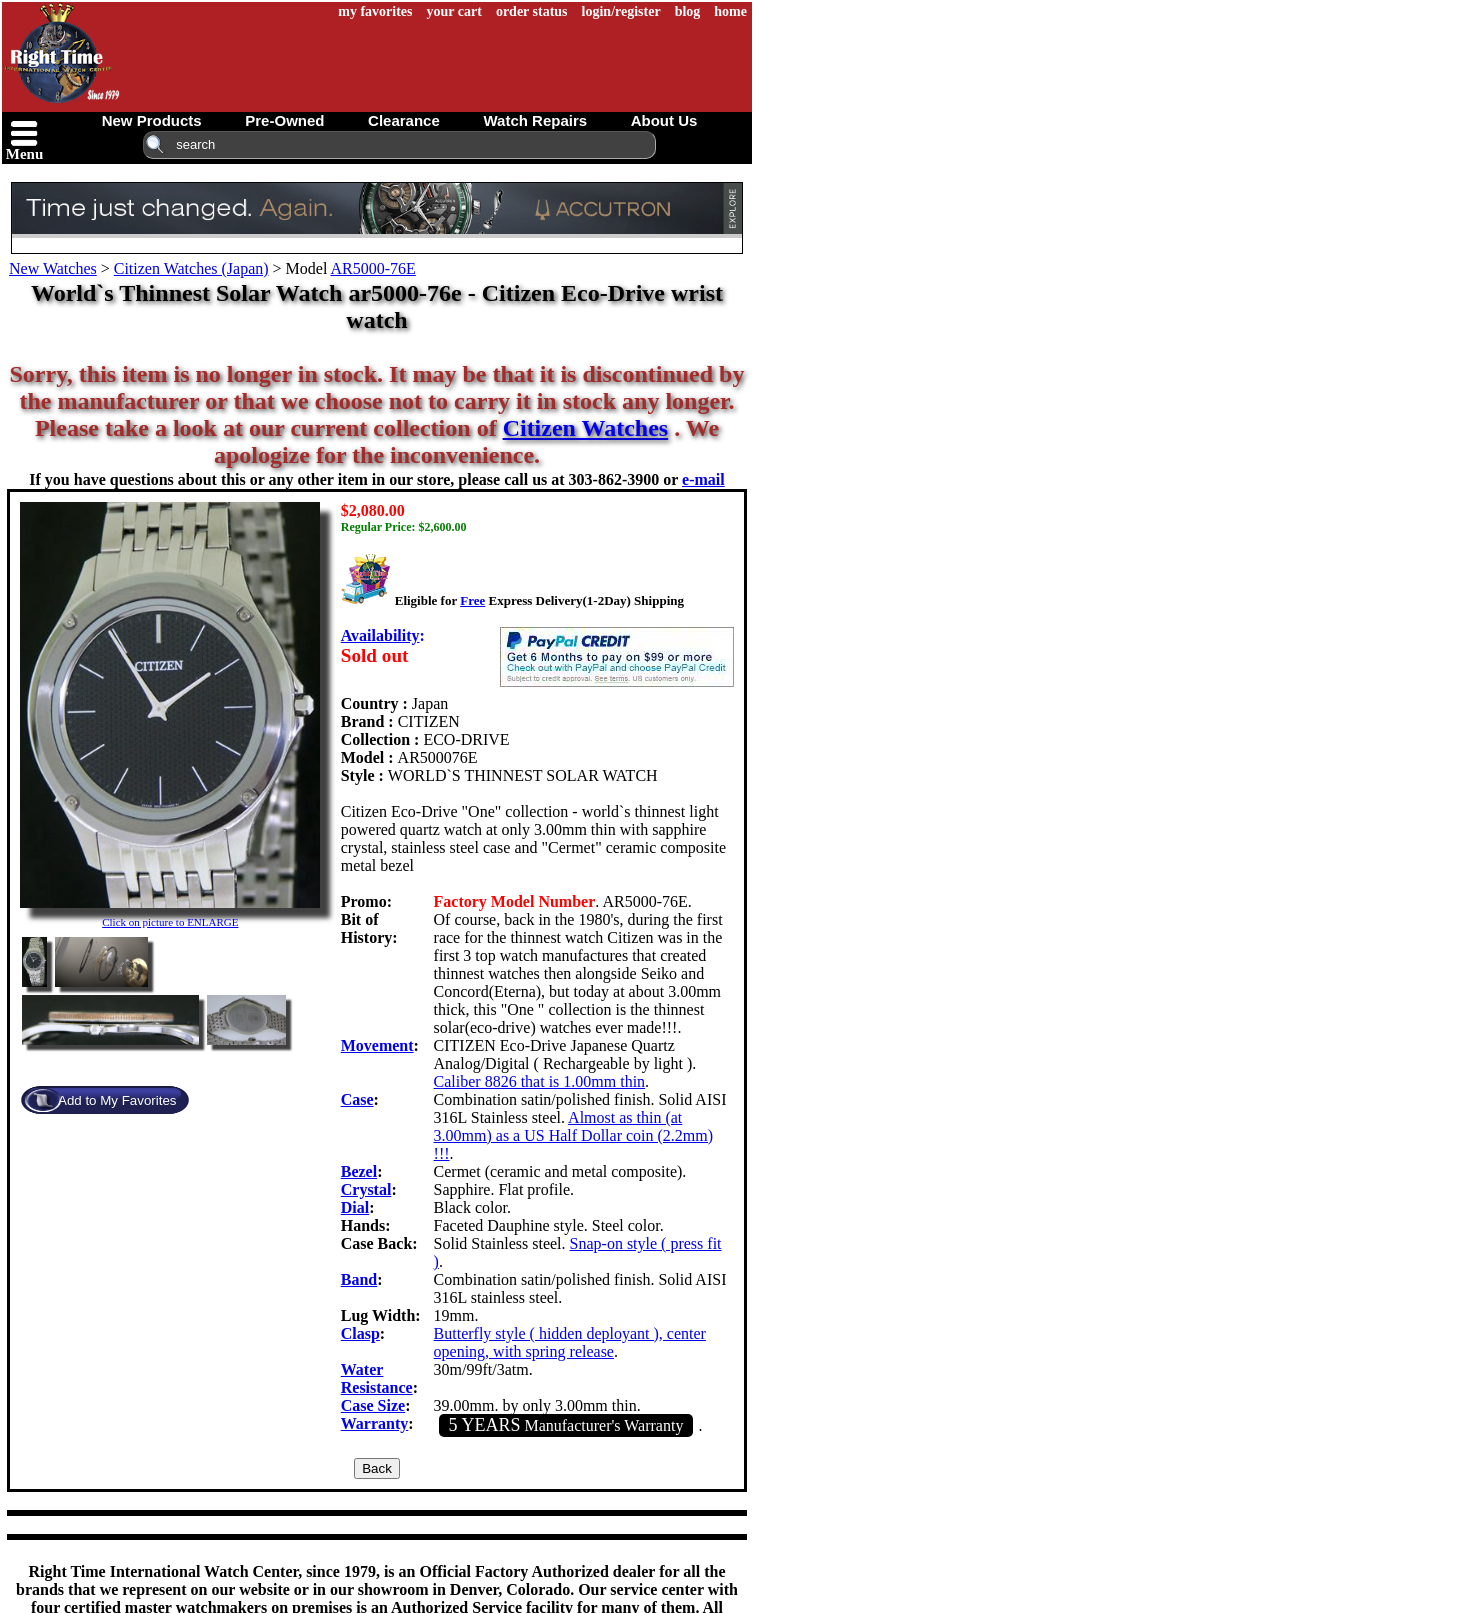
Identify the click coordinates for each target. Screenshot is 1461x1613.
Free (472, 600)
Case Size (373, 1405)
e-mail (703, 479)
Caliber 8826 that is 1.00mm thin (540, 1081)
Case (357, 1099)
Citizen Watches (586, 428)
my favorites (375, 11)
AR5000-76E (372, 268)
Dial (355, 1207)
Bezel (359, 1171)
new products (152, 120)
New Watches (53, 268)
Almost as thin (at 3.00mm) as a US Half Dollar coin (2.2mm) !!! (574, 1135)
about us (664, 120)
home (730, 11)
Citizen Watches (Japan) (191, 268)
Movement (377, 1045)
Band (359, 1279)
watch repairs (535, 120)
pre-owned (284, 120)
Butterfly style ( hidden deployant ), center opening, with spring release (570, 1342)
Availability (380, 635)
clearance (404, 120)
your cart (454, 11)
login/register (621, 11)
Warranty (375, 1423)
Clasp (360, 1333)
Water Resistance (377, 1378)
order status (532, 11)
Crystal (366, 1189)
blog (688, 11)
